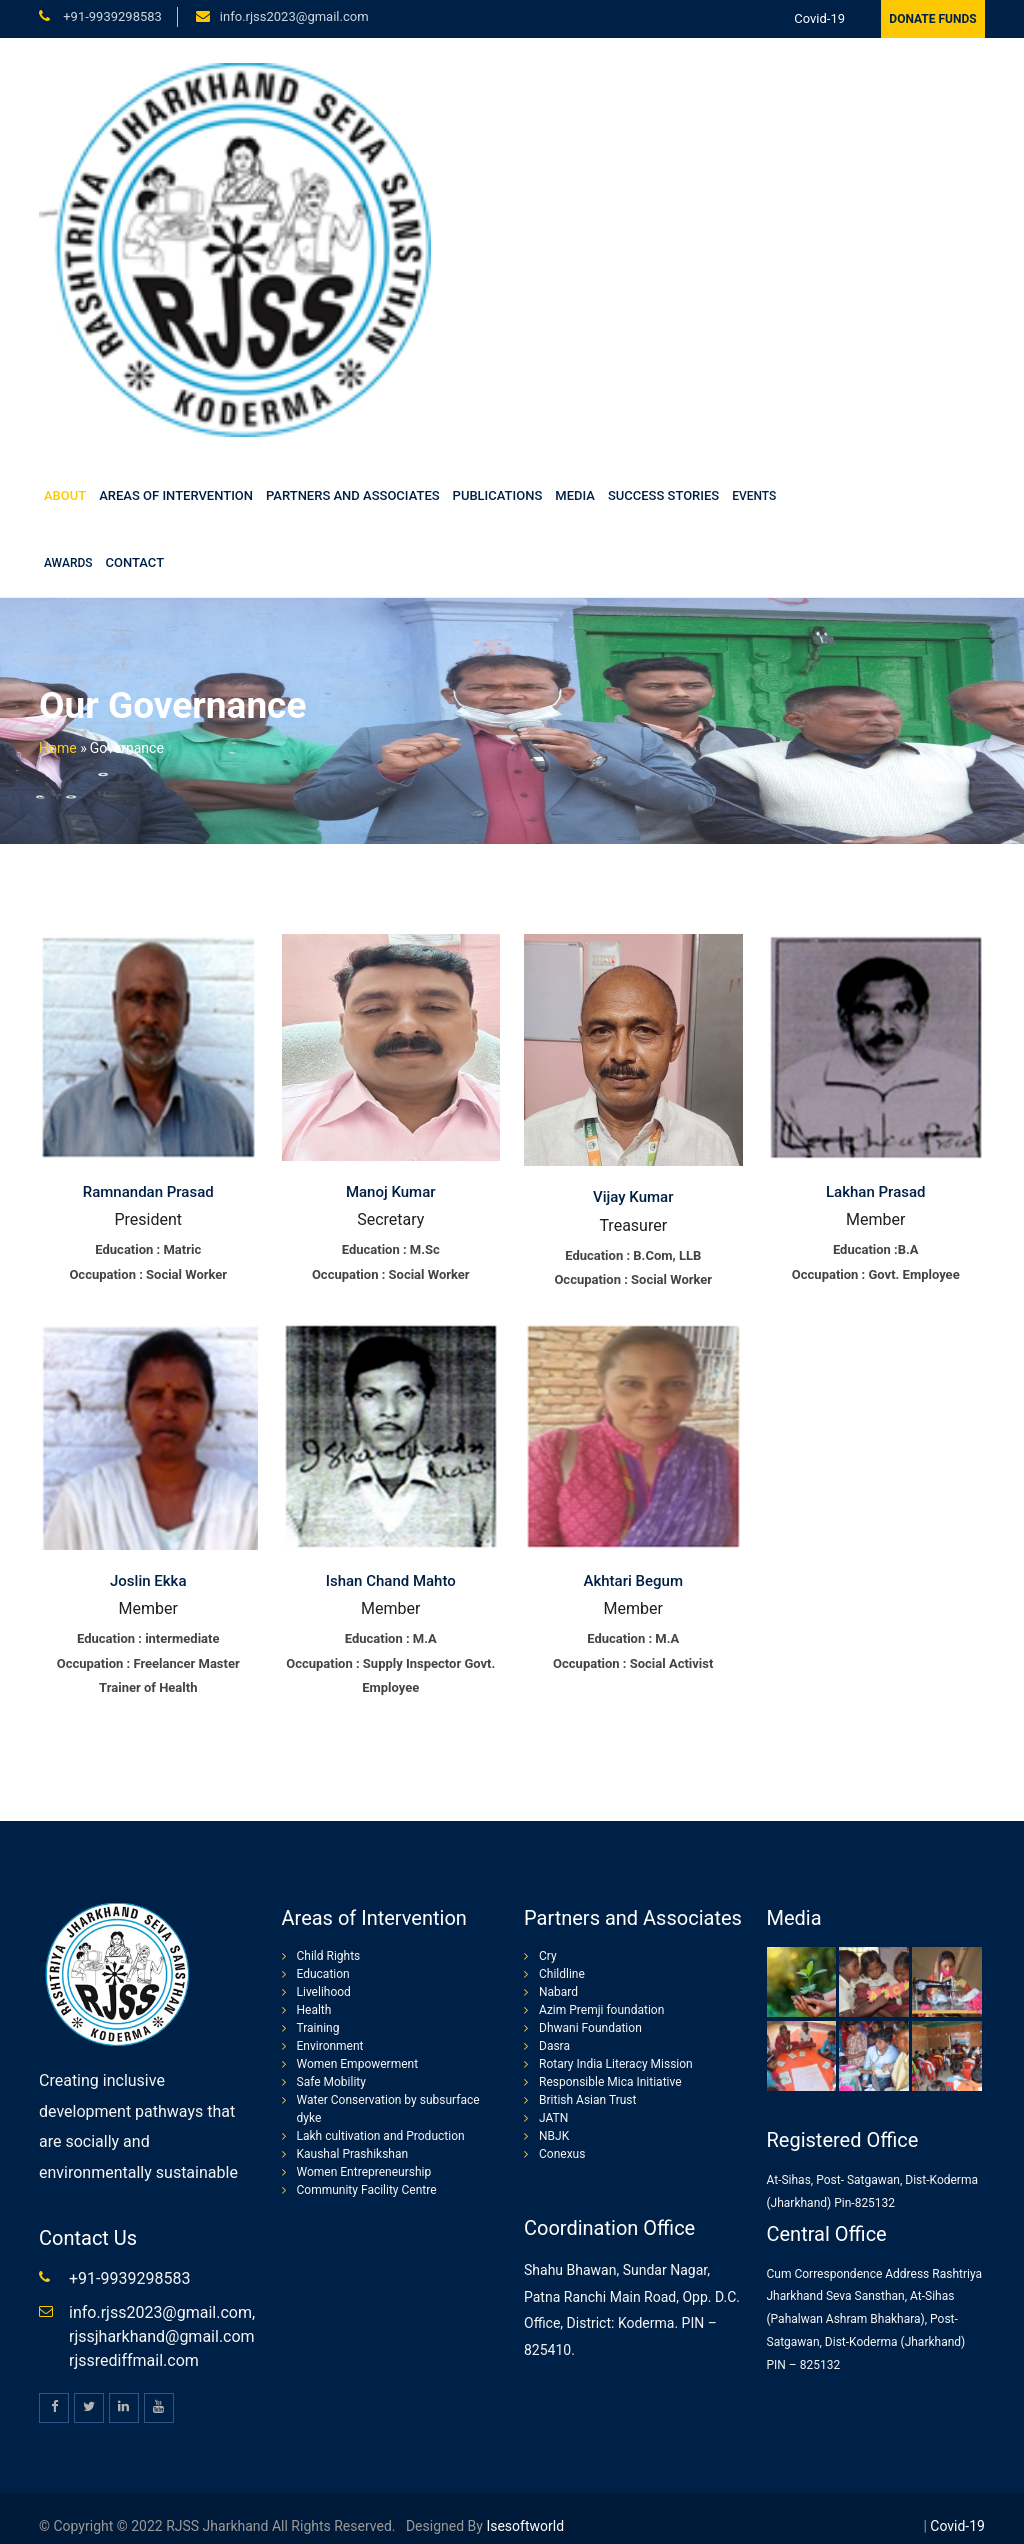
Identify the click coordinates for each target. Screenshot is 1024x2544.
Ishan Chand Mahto (391, 1581)
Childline (562, 1974)
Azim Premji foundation (601, 2010)
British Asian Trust (587, 2100)
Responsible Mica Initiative (610, 2082)
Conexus (562, 2154)
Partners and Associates (353, 495)
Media (575, 495)
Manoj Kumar (391, 1192)
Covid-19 (819, 18)
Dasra (554, 2046)
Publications (498, 495)
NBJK (554, 2136)
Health (314, 2010)
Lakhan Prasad (875, 1192)
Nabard (558, 1992)
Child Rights (329, 1956)
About (65, 495)
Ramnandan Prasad (148, 1192)
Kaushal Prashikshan (353, 2154)
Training (318, 2028)
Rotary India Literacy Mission (616, 2064)
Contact (135, 562)
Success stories (663, 495)
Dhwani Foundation (590, 2028)
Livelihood (324, 1992)
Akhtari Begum (633, 1581)
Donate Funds (932, 19)
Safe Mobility (331, 2082)
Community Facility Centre (367, 2190)
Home (58, 748)
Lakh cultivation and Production (381, 2136)
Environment (330, 2046)
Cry (548, 1956)
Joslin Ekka (148, 1581)
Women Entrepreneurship (364, 2172)
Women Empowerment (358, 2064)
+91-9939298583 (111, 16)
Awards (68, 563)
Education (323, 1974)
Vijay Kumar (633, 1197)
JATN (553, 2118)
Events (754, 496)
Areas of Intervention (176, 495)
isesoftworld (523, 2526)
